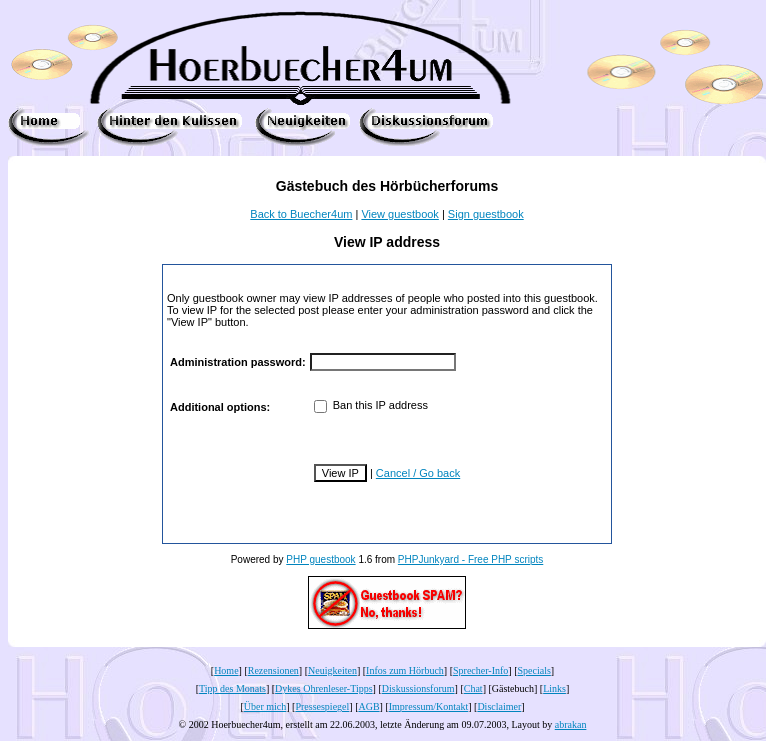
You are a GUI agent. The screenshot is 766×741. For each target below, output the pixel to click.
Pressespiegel (322, 706)
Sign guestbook (486, 214)
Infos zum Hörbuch (405, 670)
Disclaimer (499, 706)
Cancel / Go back (418, 473)
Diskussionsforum (418, 688)
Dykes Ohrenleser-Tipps (323, 688)
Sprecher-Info (480, 670)
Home (226, 670)
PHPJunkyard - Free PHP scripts (470, 559)
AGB (368, 706)
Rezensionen (273, 670)
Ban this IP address (371, 405)
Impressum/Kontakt (428, 706)
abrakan (571, 724)
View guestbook (399, 214)
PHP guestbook (320, 559)
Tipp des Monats (232, 688)
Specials (534, 670)
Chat (473, 688)
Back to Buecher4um (301, 214)
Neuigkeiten (332, 670)
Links (554, 688)
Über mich (265, 706)
